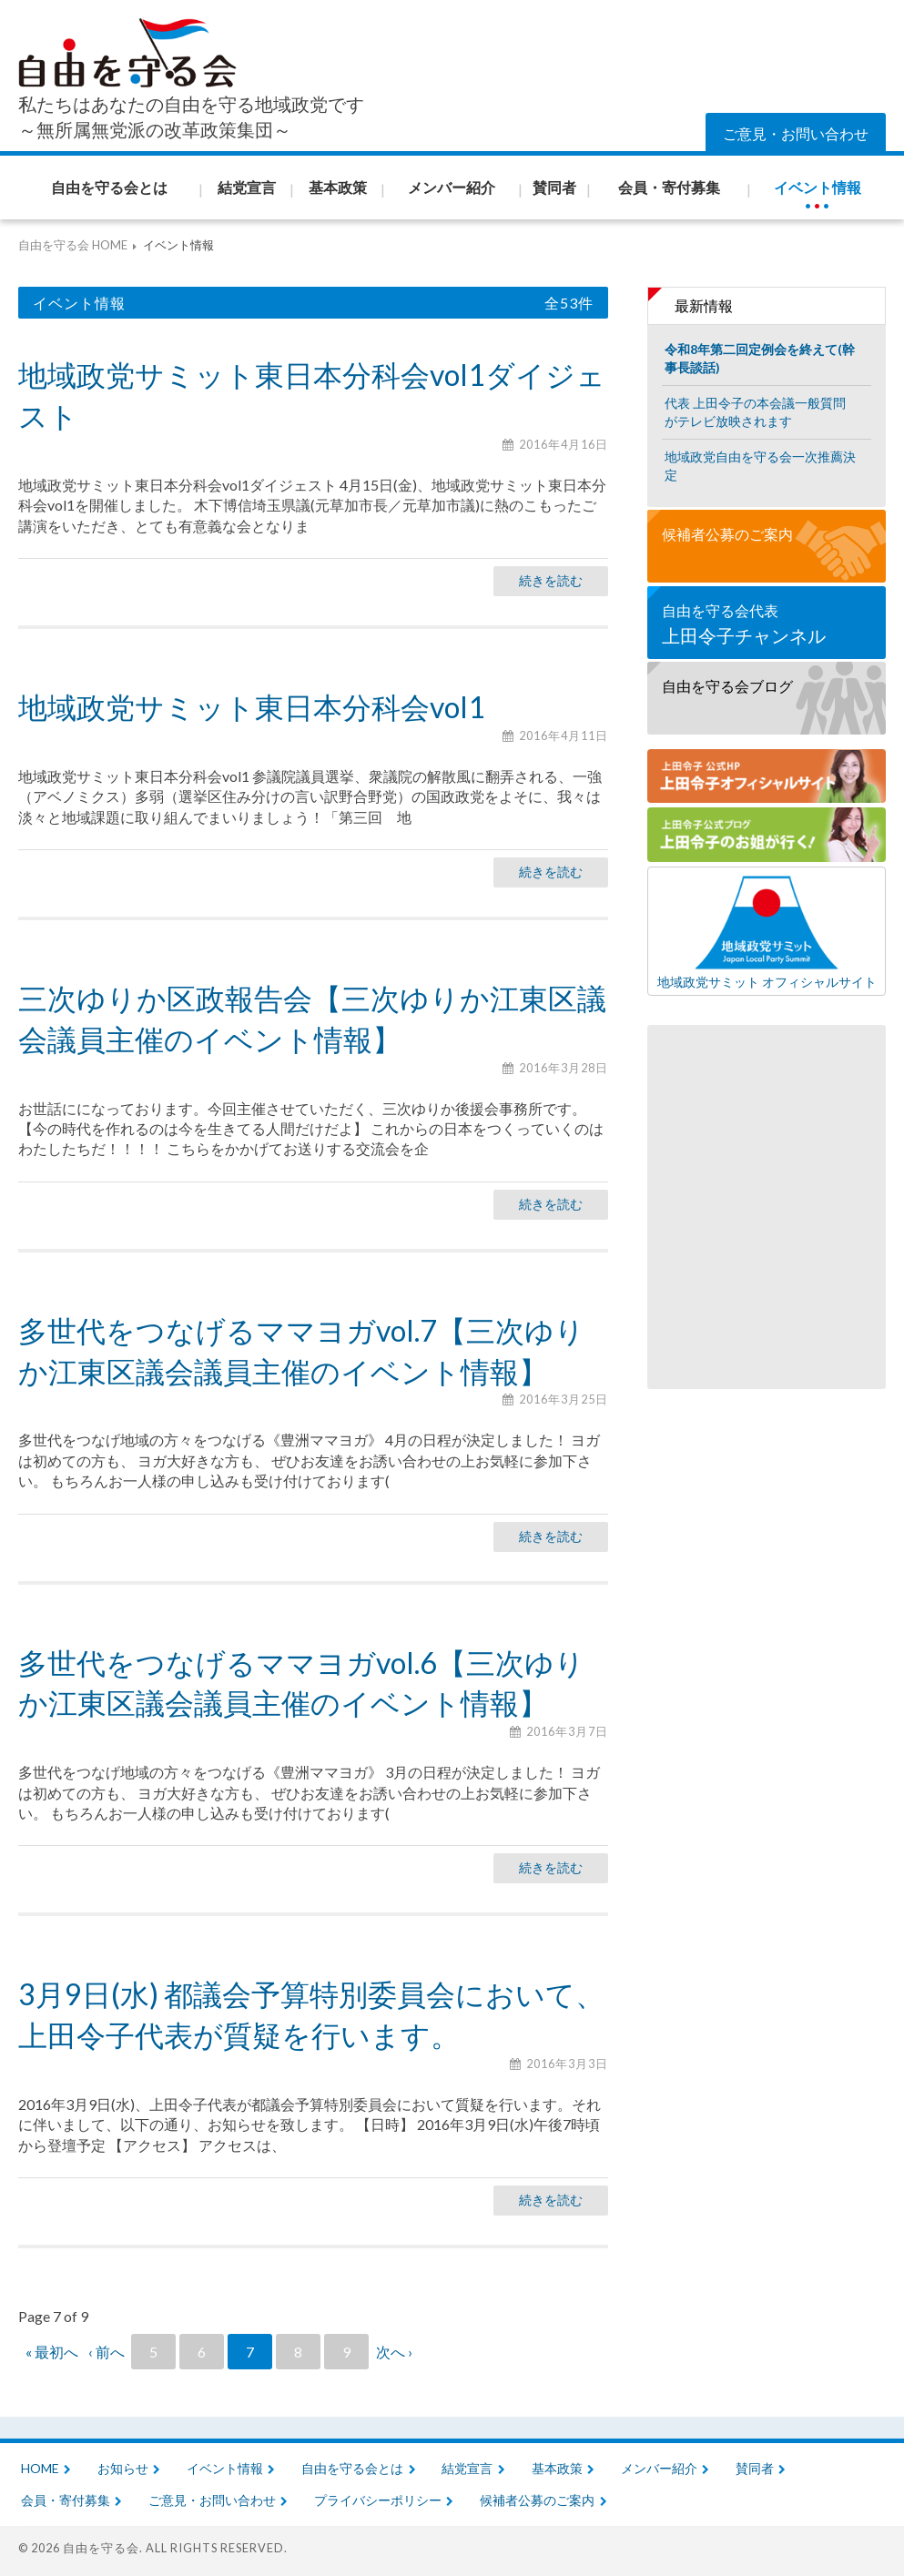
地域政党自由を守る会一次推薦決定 (760, 465)
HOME (40, 2468)
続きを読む (551, 580)
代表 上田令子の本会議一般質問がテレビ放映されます (755, 412)
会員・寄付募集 (65, 2500)
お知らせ (122, 2468)
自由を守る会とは (352, 2468)
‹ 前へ (106, 2351)
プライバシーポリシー (378, 2500)
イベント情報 (225, 2468)
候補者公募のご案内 (727, 534)
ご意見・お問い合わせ (795, 133)
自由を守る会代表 (766, 625)
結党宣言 (467, 2468)
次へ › (394, 2351)
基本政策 (557, 2468)
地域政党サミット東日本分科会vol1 (251, 707)
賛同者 (755, 2468)
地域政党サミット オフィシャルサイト (767, 931)
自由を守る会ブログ (727, 686)
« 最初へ (51, 2351)
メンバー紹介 (659, 2468)
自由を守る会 (101, 2548)
